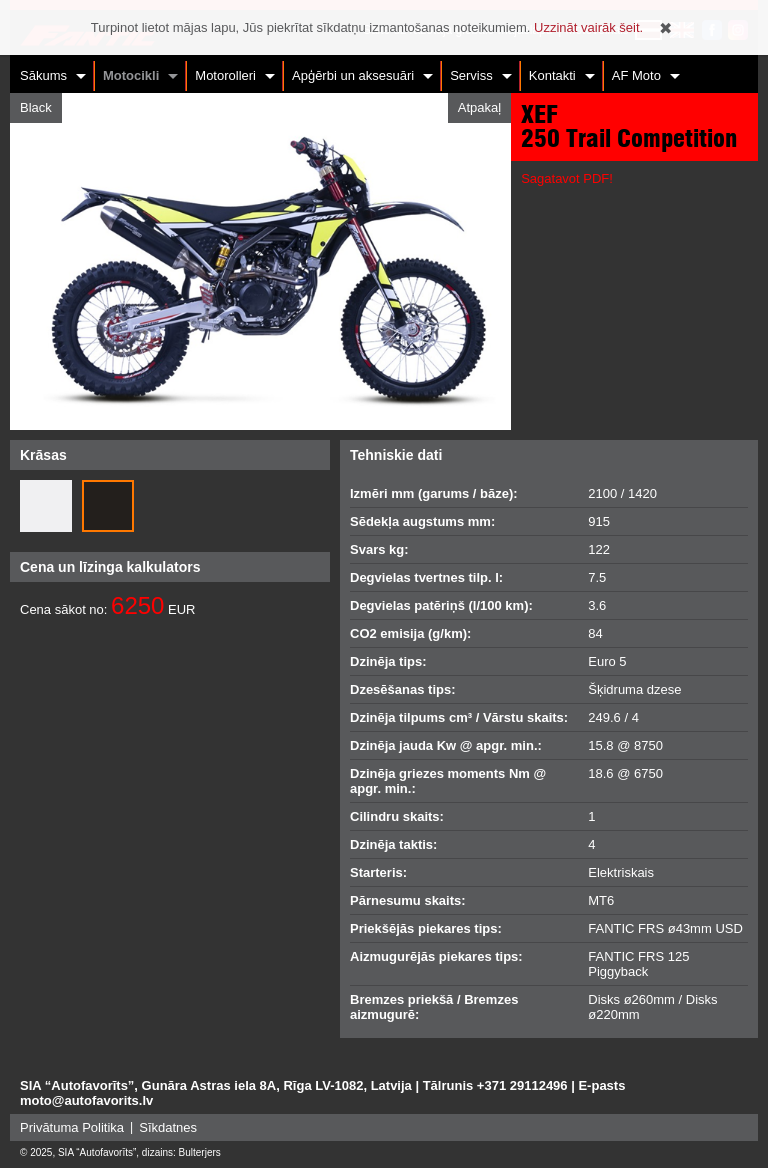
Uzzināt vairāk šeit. (588, 27)
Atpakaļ (479, 107)
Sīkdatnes (168, 1127)
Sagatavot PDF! (567, 178)
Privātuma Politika (72, 1127)
